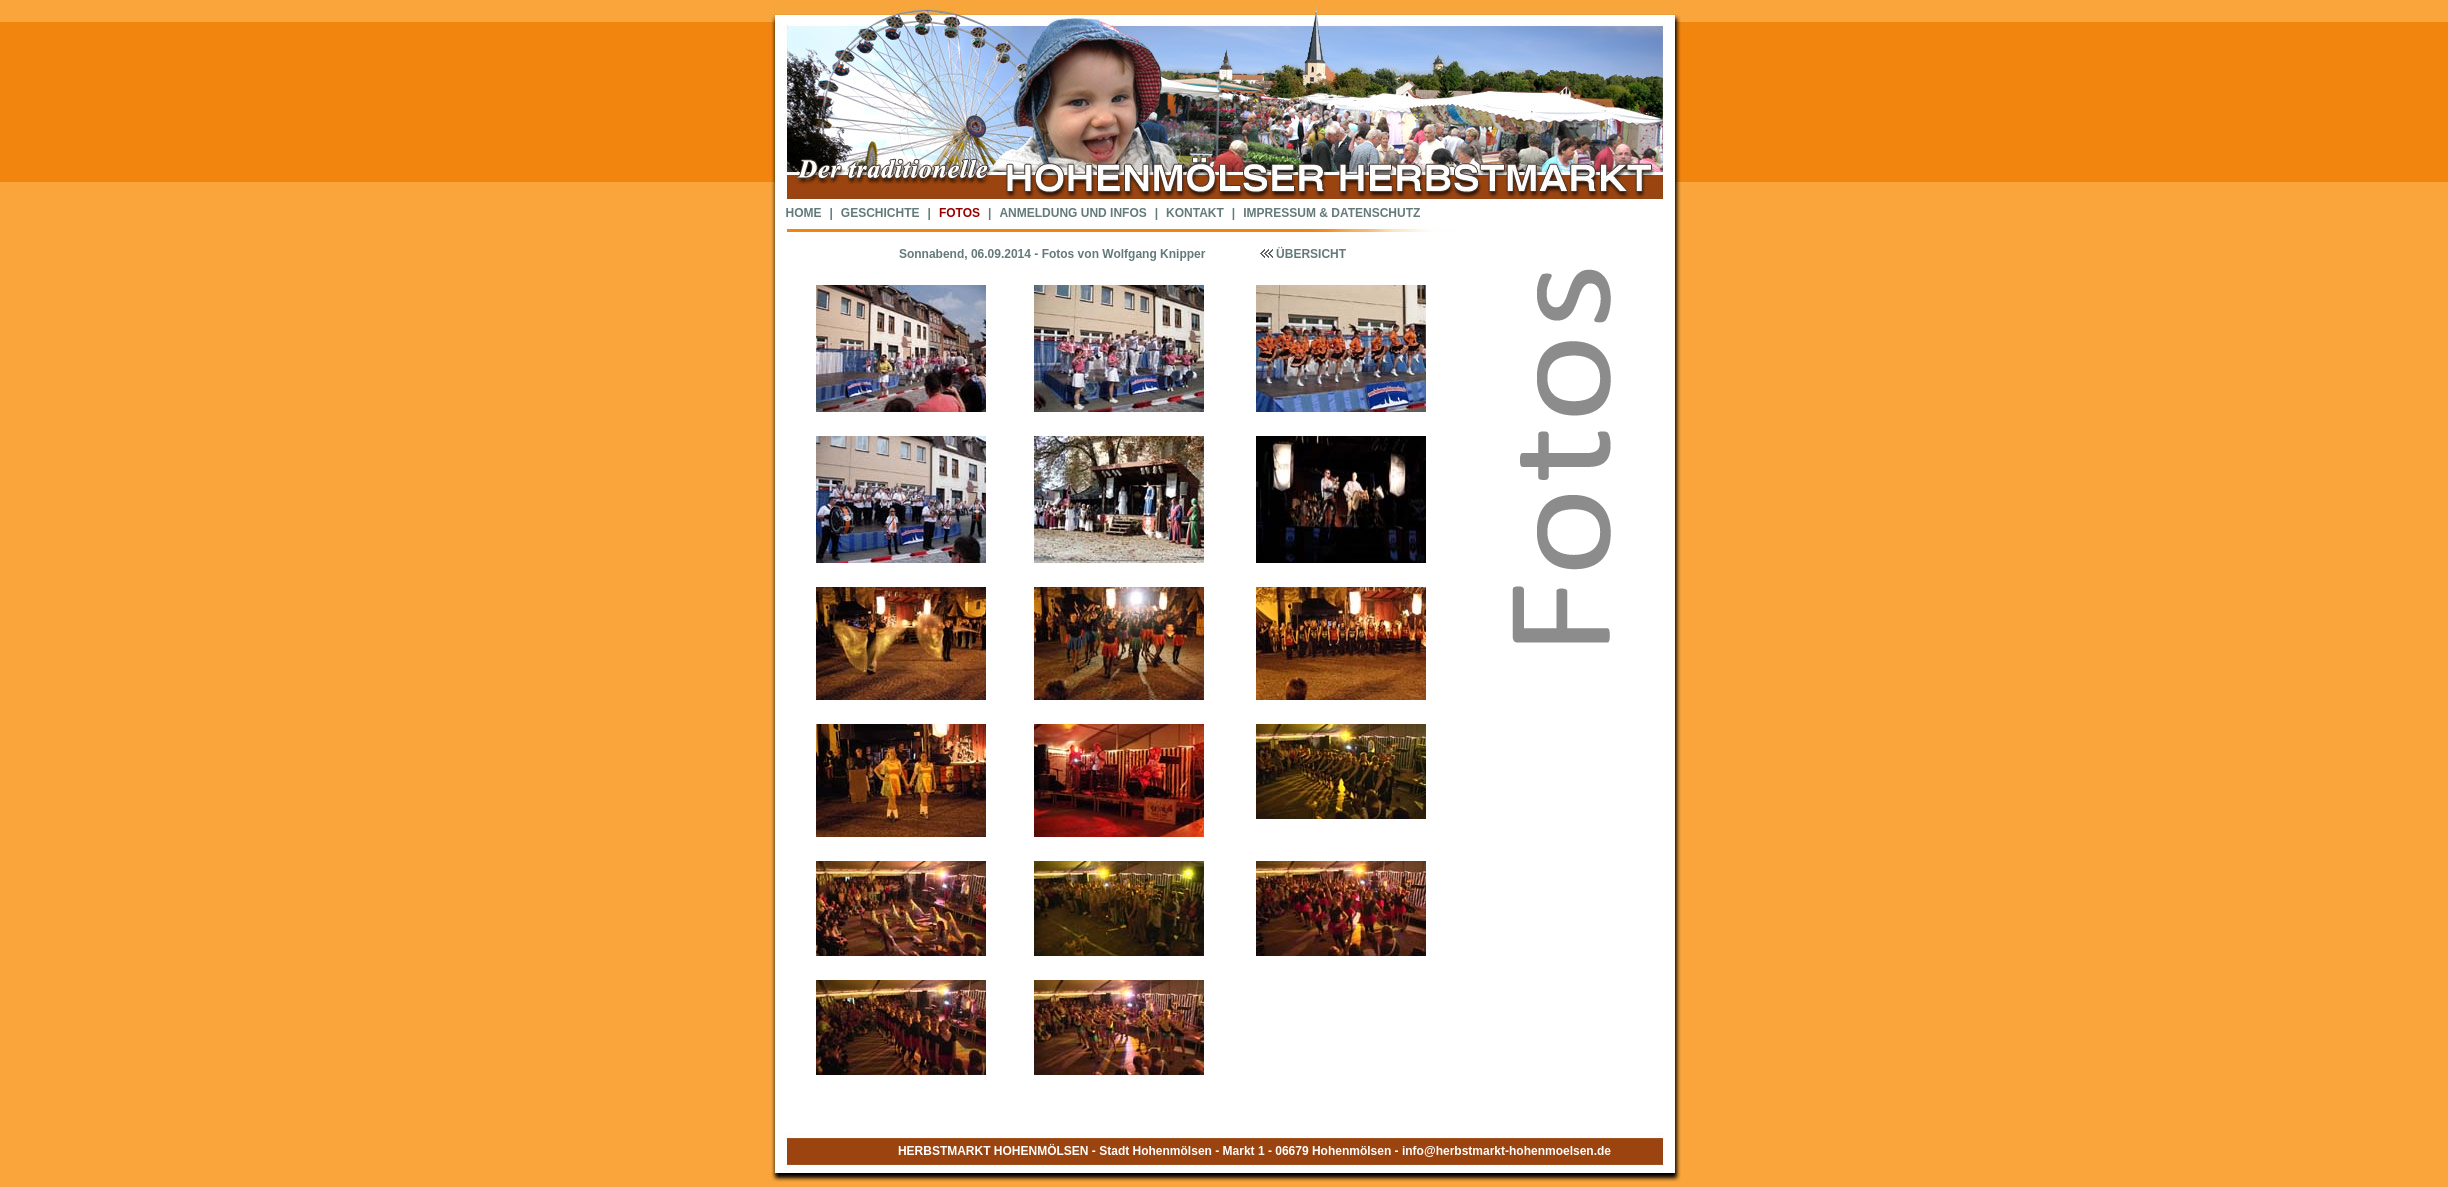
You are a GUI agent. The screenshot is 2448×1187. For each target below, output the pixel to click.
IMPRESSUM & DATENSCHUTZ (1331, 213)
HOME (804, 213)
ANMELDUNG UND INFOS (1072, 213)
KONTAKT (1195, 213)
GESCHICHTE (880, 213)
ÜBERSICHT (1300, 254)
